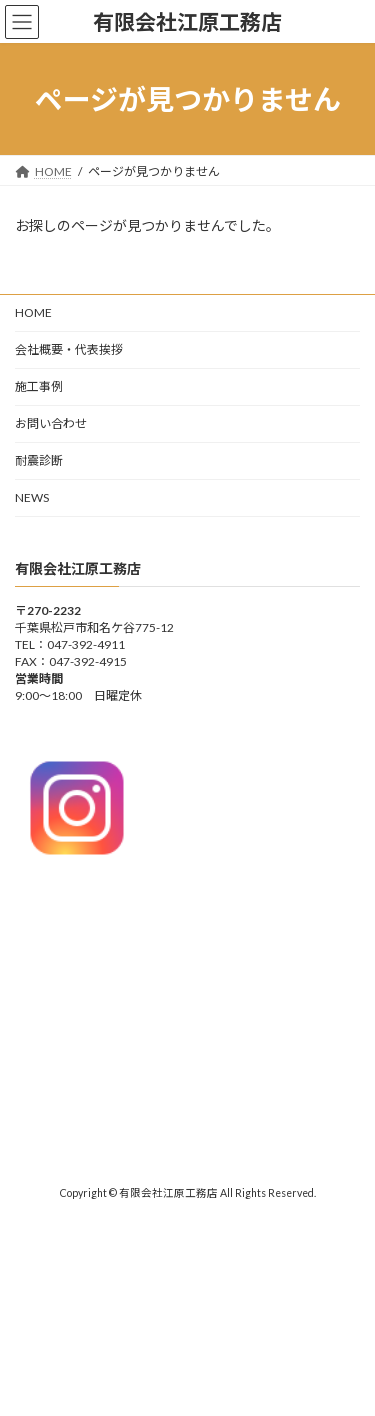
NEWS (32, 497)
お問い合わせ (51, 423)
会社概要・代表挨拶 (69, 349)
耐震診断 (39, 460)
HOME (33, 312)
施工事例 (39, 386)
